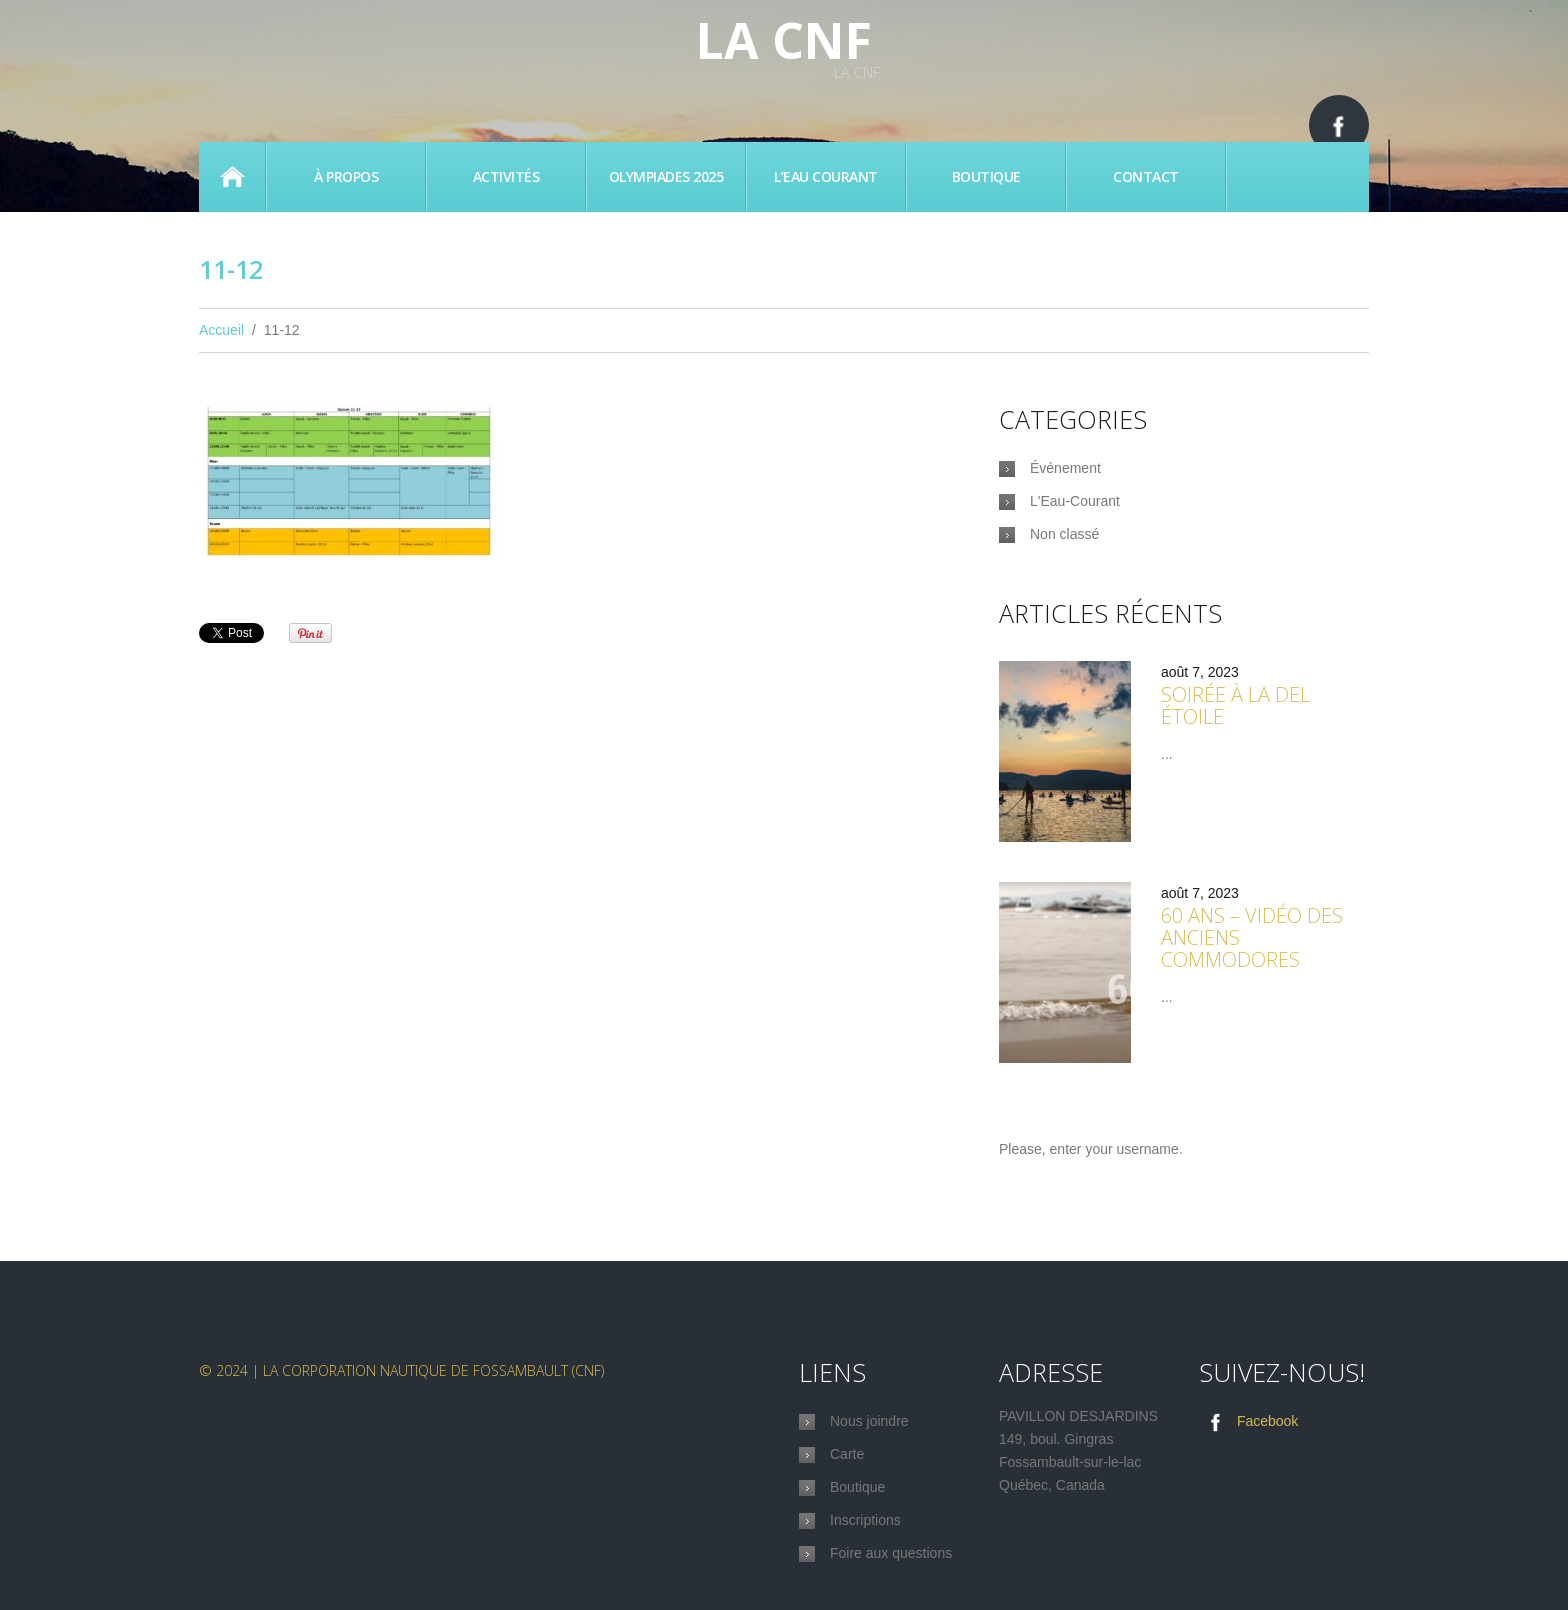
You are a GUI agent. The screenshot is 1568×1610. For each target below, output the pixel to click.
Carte (847, 1454)
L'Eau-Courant (1075, 501)
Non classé (1064, 534)
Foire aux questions (891, 1553)
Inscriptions (865, 1520)
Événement (1065, 468)
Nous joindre (869, 1421)
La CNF (784, 40)
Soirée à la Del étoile (1235, 705)
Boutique (986, 176)
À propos (346, 176)
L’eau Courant (826, 176)
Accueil (232, 177)
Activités (506, 176)
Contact (1146, 176)
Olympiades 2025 (666, 176)
